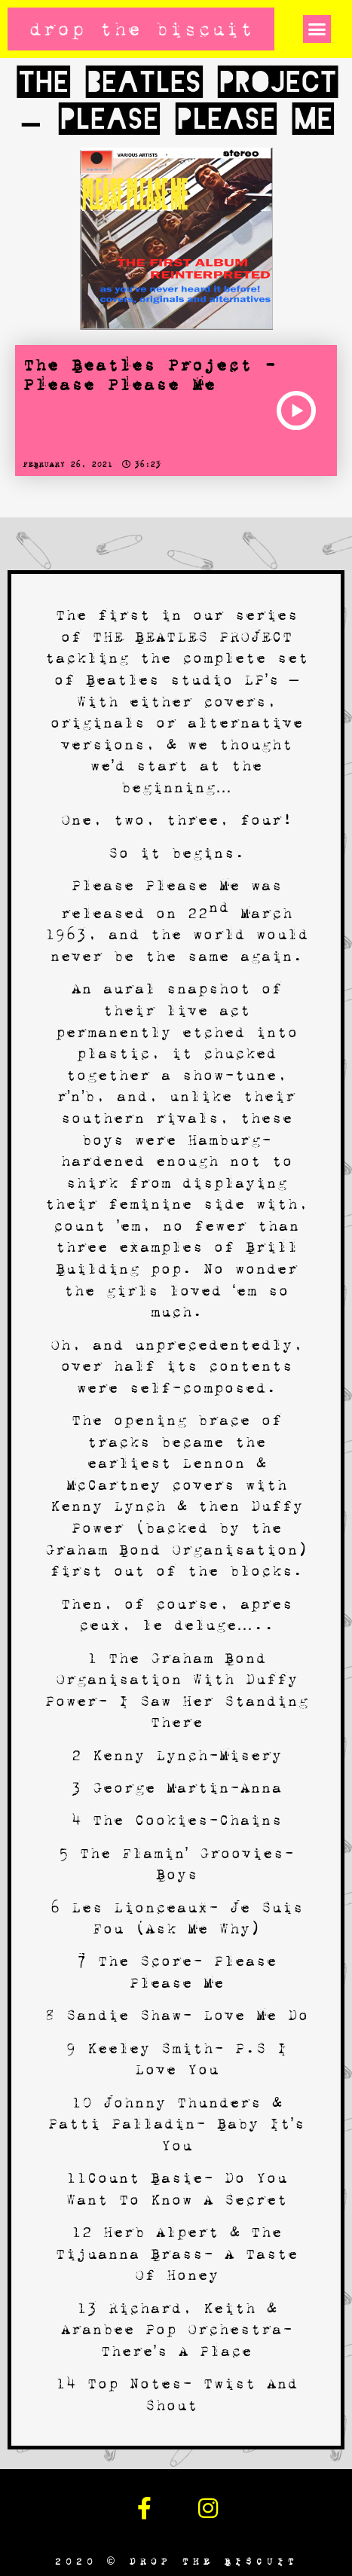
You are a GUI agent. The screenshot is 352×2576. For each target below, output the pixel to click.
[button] (317, 29)
